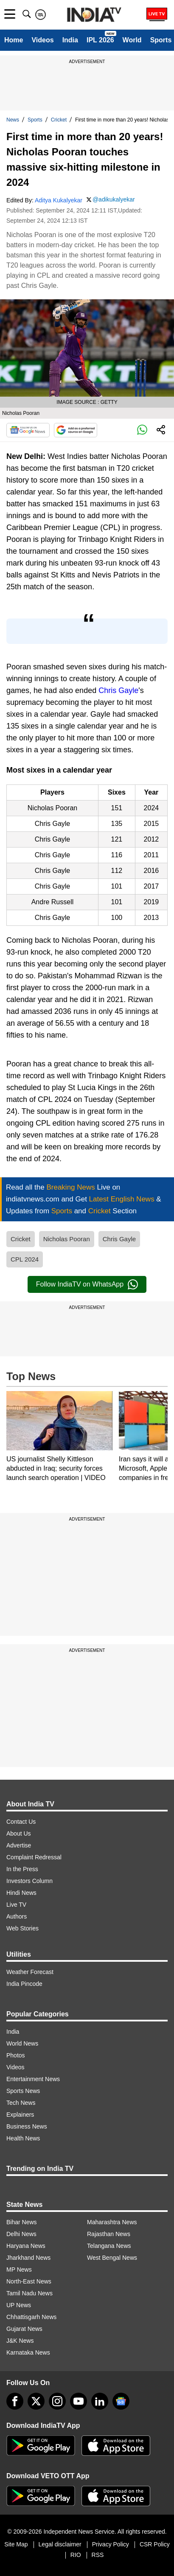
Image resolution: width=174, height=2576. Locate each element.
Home (13, 40)
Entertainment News (33, 2079)
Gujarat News (24, 2328)
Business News (26, 2126)
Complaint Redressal (34, 1857)
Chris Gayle (118, 690)
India (70, 40)
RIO (75, 2554)
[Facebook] (14, 2401)
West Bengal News (112, 2257)
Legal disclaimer (60, 2544)
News (12, 120)
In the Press (22, 1869)
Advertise (18, 1845)
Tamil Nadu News (29, 2293)
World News (22, 2043)
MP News (19, 2269)
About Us (18, 1833)
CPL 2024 (25, 1259)
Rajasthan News (108, 2234)
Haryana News (25, 2245)
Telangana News (109, 2245)
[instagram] (57, 2401)
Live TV (16, 1904)
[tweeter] (36, 2401)
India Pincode (24, 1983)
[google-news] (120, 2401)
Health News (23, 2138)
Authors (16, 1916)
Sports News (23, 2090)
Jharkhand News (28, 2257)
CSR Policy (155, 2544)
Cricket (59, 120)
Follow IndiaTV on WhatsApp (87, 1284)
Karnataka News (28, 2352)
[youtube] (78, 2401)
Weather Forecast (29, 1972)
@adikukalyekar (114, 199)
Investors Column (29, 1880)
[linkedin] (99, 2401)
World (132, 40)
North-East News (28, 2281)
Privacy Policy (110, 2544)
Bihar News (21, 2222)
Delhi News (21, 2234)
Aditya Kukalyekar (58, 200)
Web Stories (22, 1928)
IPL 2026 (100, 40)
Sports (161, 40)
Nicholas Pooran (66, 1238)
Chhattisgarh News (31, 2317)
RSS (98, 2554)
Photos (15, 2055)
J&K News (20, 2340)
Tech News (20, 2102)
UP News (18, 2305)
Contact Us (21, 1821)
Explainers (20, 2114)
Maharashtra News (112, 2222)
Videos (42, 40)
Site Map (16, 2544)
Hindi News (21, 1892)
